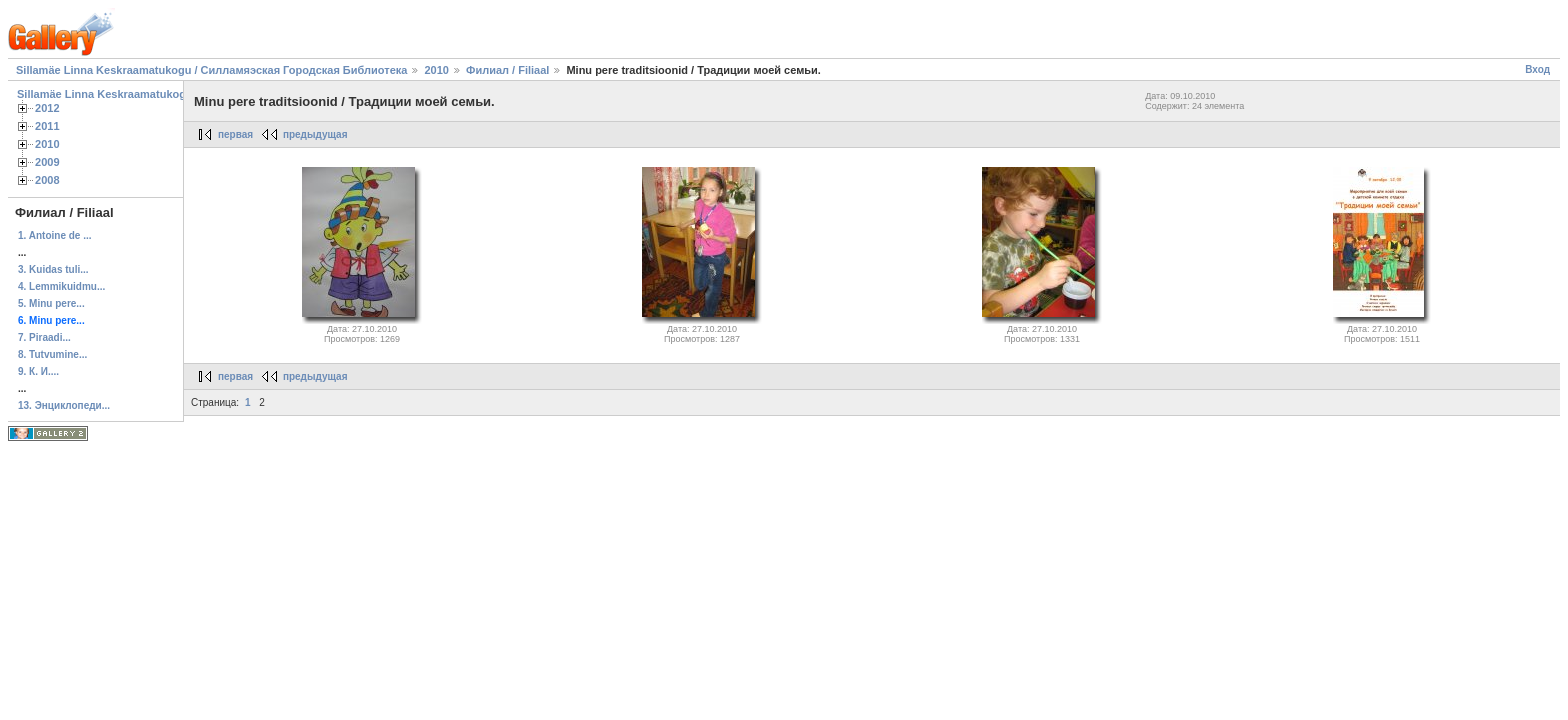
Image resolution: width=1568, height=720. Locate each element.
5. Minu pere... (51, 303)
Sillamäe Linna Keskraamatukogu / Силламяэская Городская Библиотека (211, 70)
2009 (47, 162)
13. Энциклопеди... (64, 405)
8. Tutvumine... (52, 354)
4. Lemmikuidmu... (61, 286)
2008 (47, 180)
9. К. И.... (38, 371)
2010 (436, 70)
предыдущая (315, 134)
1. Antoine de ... (55, 235)
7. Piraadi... (44, 337)
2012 (47, 108)
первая (235, 134)
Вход (1537, 69)
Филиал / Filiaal (509, 70)
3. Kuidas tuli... (53, 269)
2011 (47, 126)
